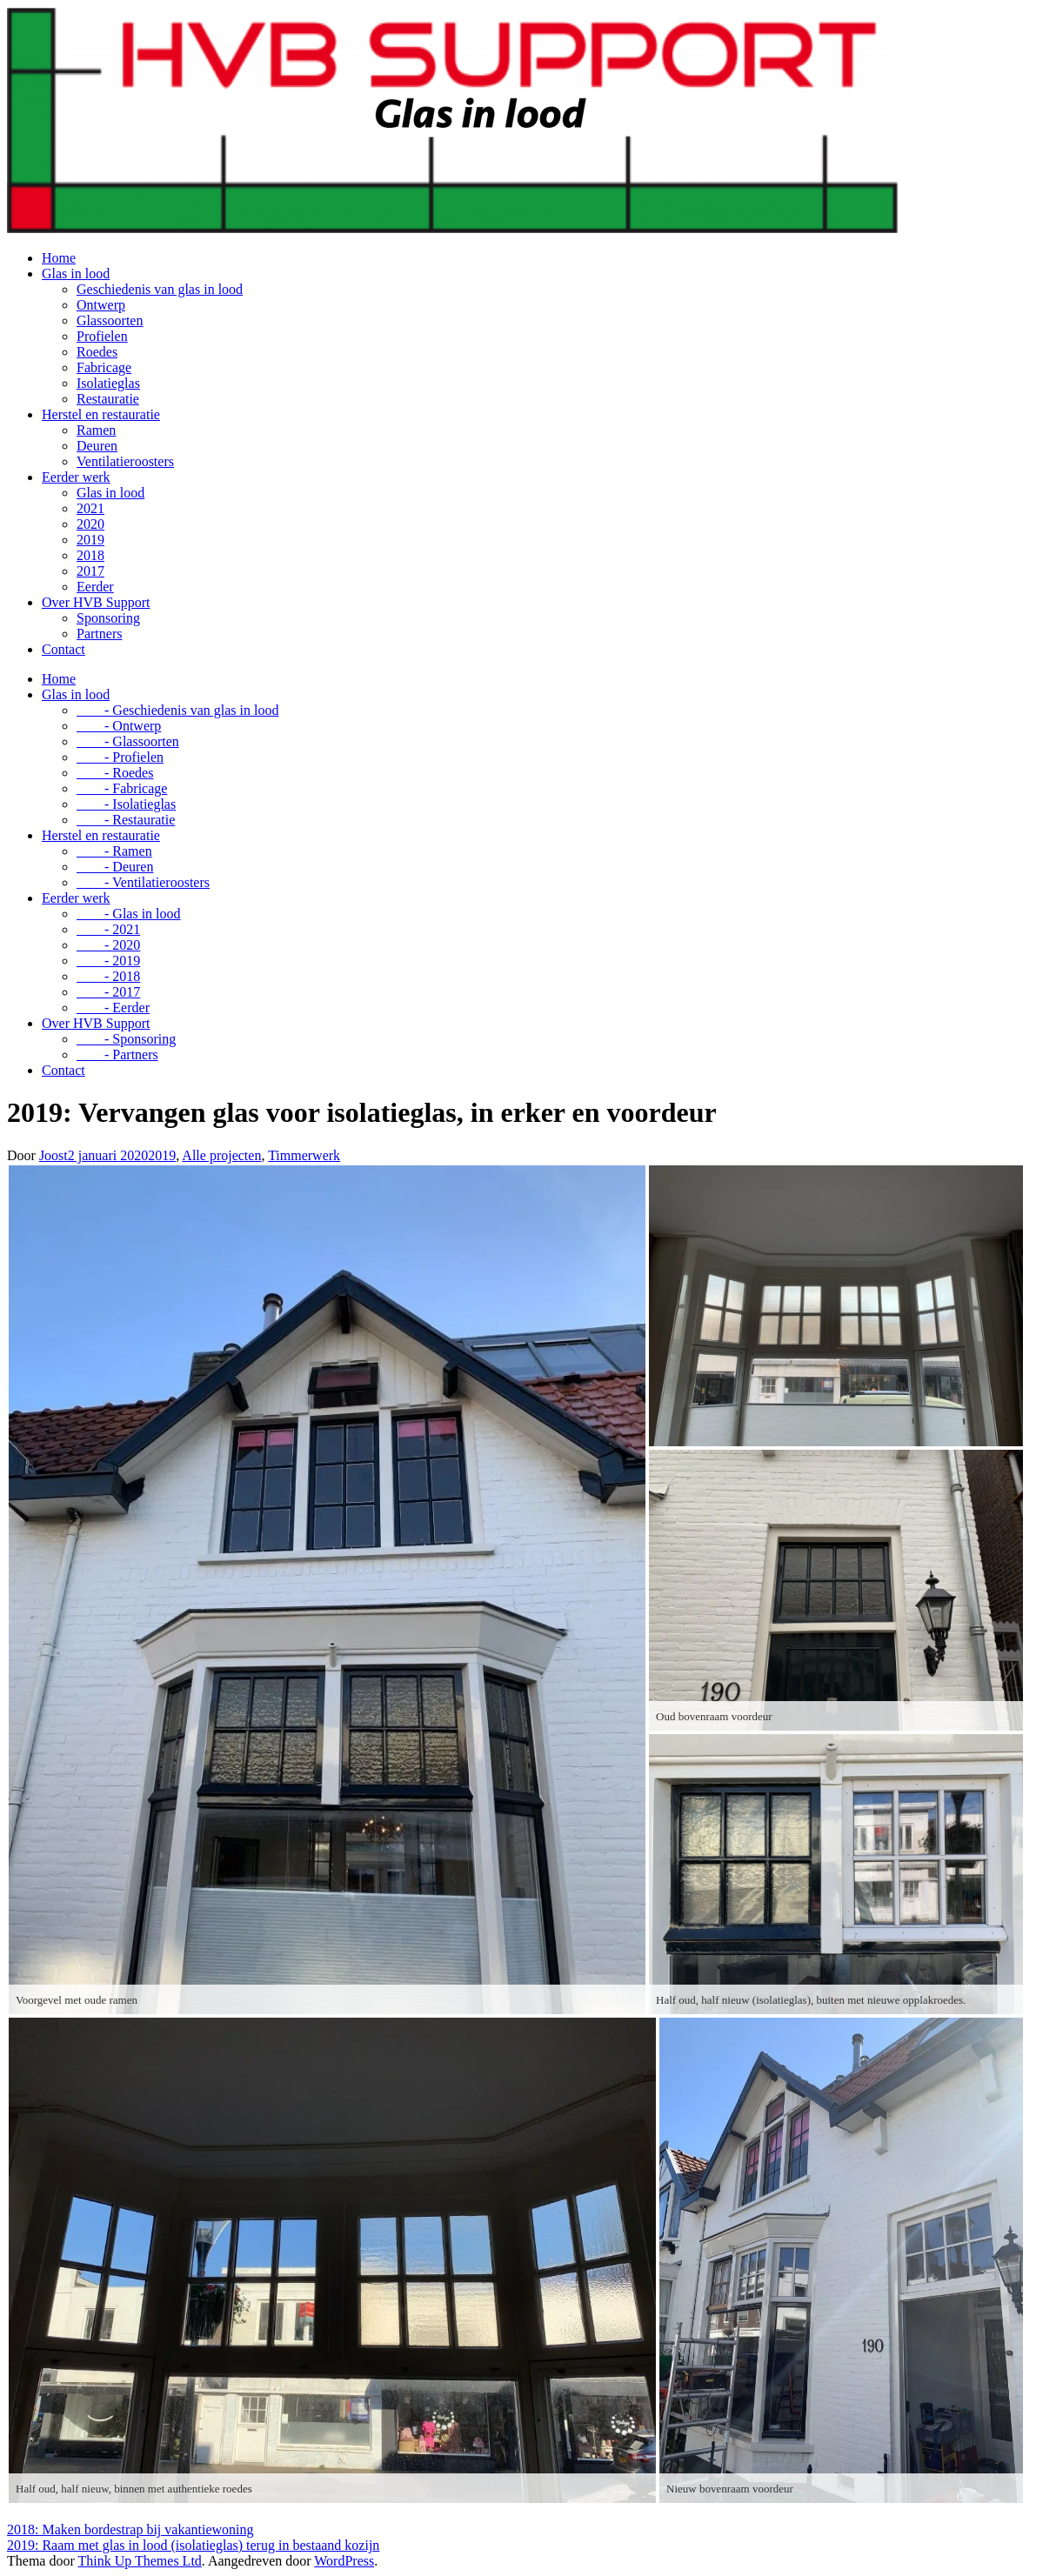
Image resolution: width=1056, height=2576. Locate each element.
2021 (90, 508)
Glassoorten (110, 320)
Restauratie (108, 398)
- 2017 (108, 991)
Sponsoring (108, 618)
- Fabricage (122, 788)
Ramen (96, 430)
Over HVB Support (96, 602)
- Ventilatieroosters (143, 882)
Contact (63, 649)
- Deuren (115, 866)
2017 (90, 571)
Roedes (97, 351)
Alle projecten (221, 1155)
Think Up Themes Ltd (139, 2560)
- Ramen (114, 851)
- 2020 (108, 945)
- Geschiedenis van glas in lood (177, 710)
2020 (90, 524)
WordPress (344, 2560)
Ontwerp (101, 304)
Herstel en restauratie (101, 414)
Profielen (102, 336)
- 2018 (108, 976)
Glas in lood (76, 273)
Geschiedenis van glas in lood (160, 289)
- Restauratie (126, 819)
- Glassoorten (128, 741)
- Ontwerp (119, 725)
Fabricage (104, 367)
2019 (90, 539)
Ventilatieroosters (125, 461)
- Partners (117, 1054)
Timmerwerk (304, 1155)
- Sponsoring (126, 1038)
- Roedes (115, 772)
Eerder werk (76, 477)
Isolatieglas (108, 383)
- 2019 (108, 960)
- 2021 (108, 929)
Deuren (97, 445)
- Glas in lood (129, 913)
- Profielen (120, 757)
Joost (53, 1155)
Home (59, 257)
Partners (99, 633)
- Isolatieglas (126, 804)
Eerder (95, 586)
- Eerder (113, 1007)
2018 (90, 555)
